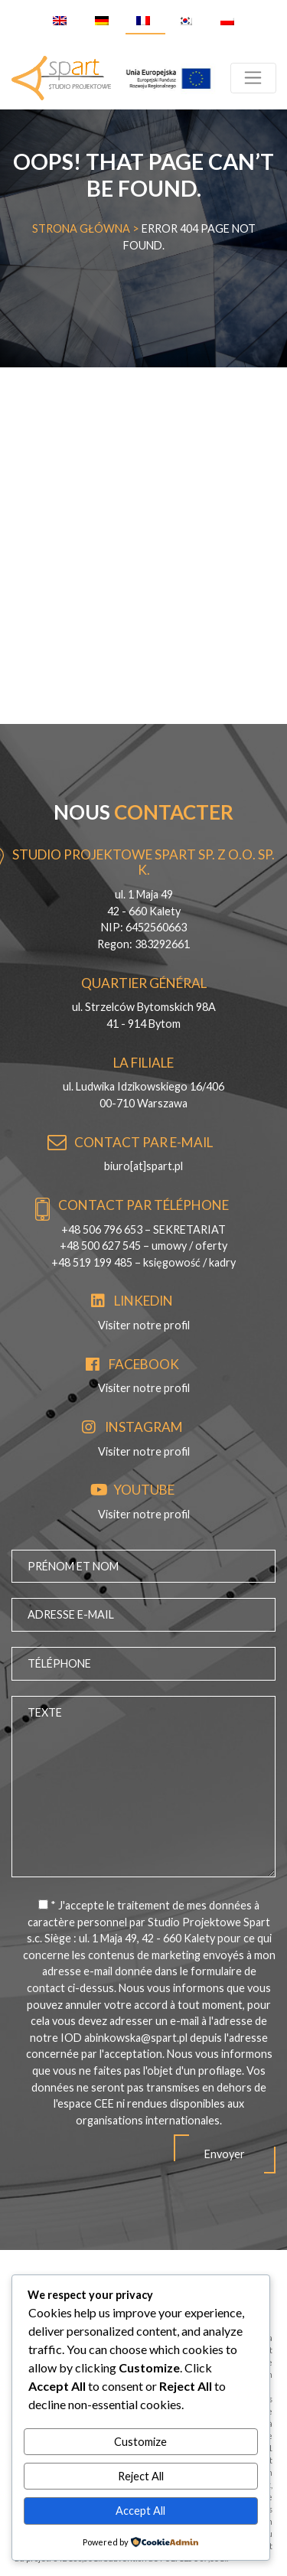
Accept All (140, 2510)
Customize (140, 2441)
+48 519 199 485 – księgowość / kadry (143, 1262)
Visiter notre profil (144, 1325)
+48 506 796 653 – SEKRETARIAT (143, 1229)
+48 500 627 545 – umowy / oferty (143, 1245)
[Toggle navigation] (253, 78)
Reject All (141, 2476)
